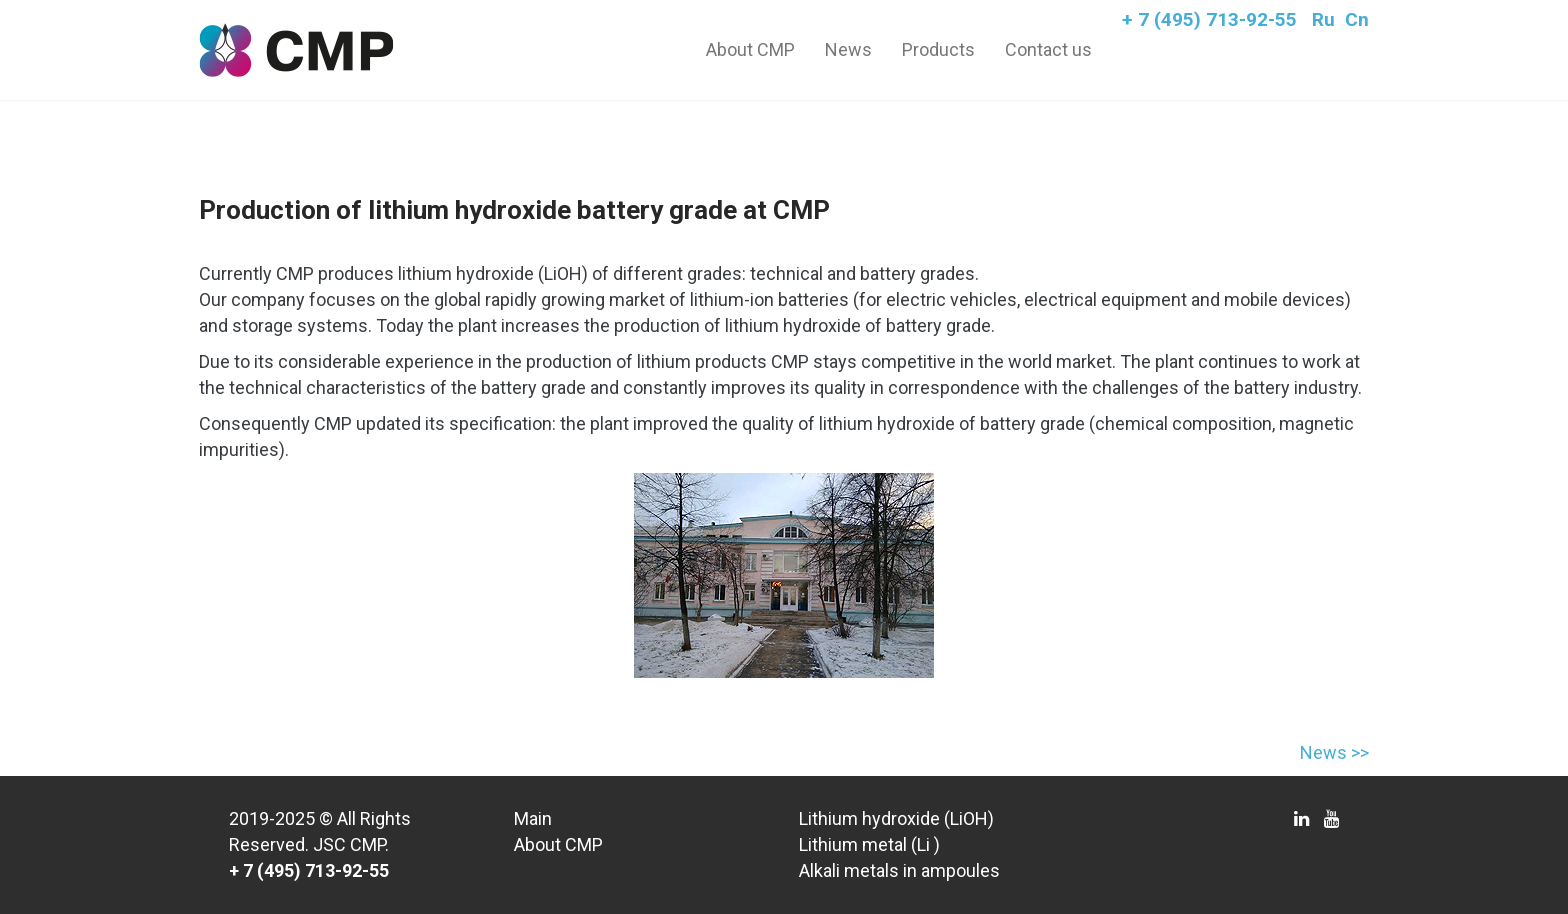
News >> (1334, 752)
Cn (1357, 19)
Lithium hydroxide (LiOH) (896, 818)
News (848, 49)
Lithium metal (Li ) (869, 844)
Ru (1323, 19)
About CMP (750, 49)
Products (938, 49)
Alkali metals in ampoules (899, 870)
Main (533, 818)
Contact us (1048, 49)
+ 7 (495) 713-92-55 (1209, 19)
